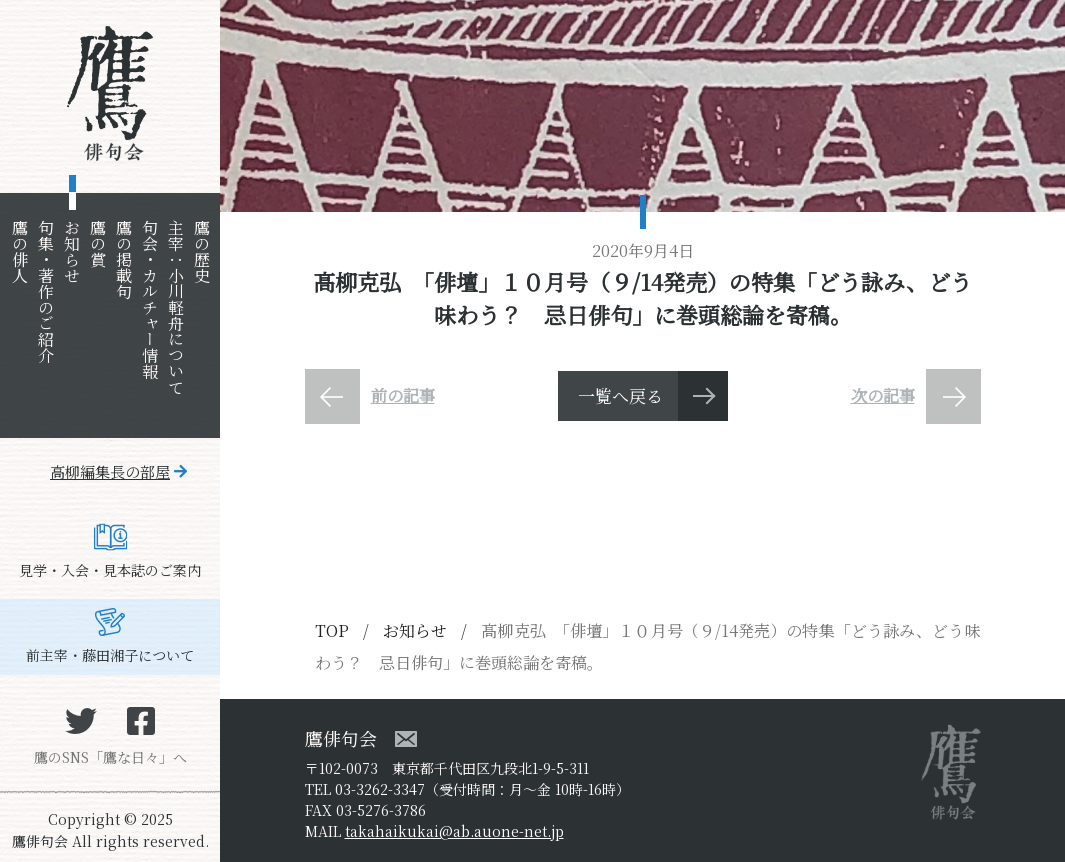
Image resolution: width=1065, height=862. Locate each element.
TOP (332, 630)
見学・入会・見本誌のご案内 (110, 570)
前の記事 (403, 395)
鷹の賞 (97, 243)
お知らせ (71, 251)
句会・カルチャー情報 (149, 299)
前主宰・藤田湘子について (110, 655)
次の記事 (883, 395)
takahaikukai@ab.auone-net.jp (454, 831)
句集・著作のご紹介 (45, 291)
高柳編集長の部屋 (110, 471)
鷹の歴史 (201, 251)
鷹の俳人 (19, 251)
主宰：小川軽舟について (175, 307)
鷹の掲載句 (123, 259)
